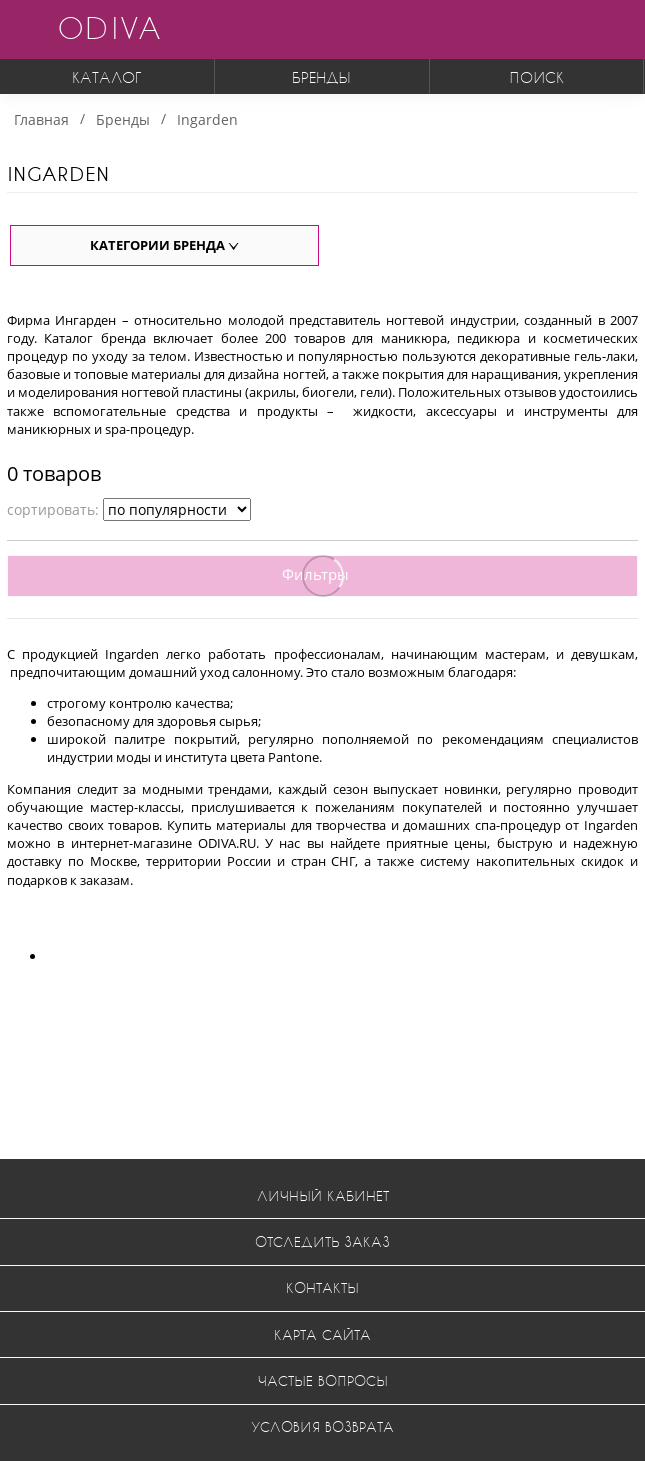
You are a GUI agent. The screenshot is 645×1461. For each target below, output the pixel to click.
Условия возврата (322, 1426)
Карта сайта (322, 1334)
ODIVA (109, 27)
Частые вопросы (323, 1380)
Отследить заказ (322, 1241)
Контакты (322, 1287)
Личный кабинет (323, 1195)
